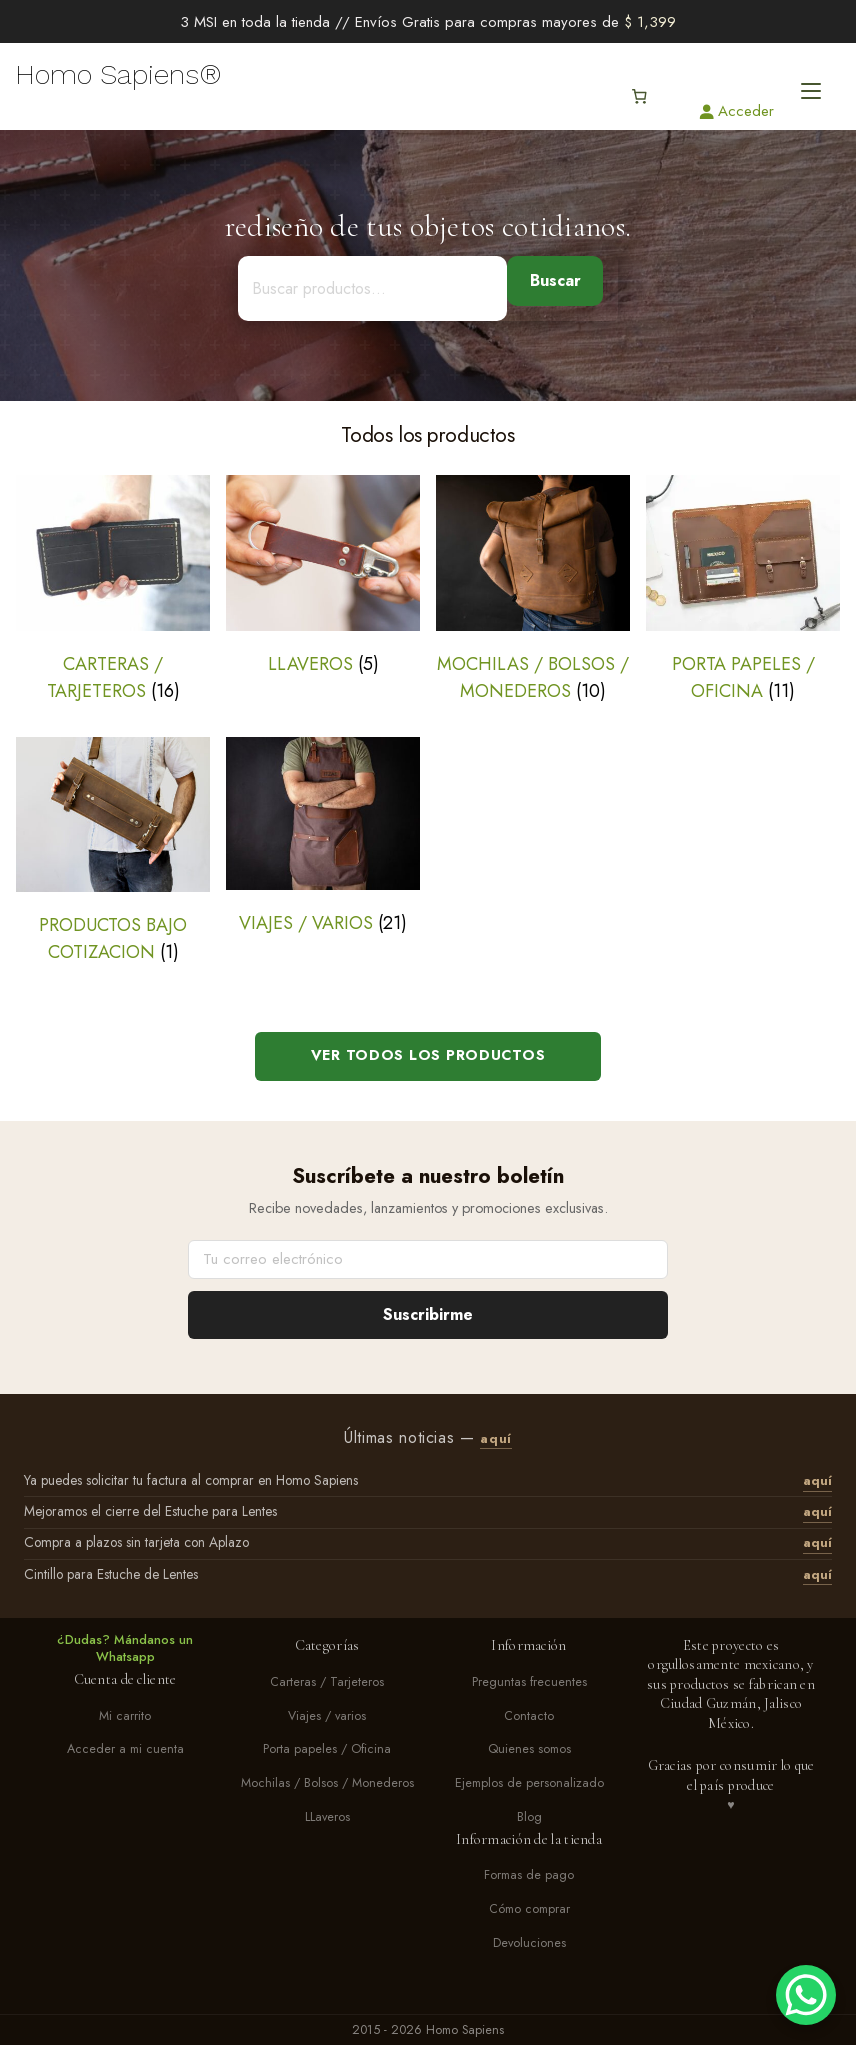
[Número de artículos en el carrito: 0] (639, 97)
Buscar (555, 280)
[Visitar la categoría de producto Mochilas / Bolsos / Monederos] (533, 589)
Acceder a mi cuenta (125, 1749)
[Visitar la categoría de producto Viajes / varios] (323, 837)
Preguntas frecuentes (529, 1682)
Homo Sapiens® (118, 75)
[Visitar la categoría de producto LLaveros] (323, 576)
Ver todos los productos (428, 1055)
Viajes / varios (327, 1716)
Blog (529, 1817)
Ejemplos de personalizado (529, 1783)
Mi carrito (125, 1716)
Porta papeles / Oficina (327, 1749)
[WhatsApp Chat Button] (806, 1995)
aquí (496, 1439)
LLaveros (327, 1817)
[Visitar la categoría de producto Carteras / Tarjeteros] (113, 589)
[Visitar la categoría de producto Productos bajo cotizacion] (113, 851)
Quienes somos (529, 1749)
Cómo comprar (529, 1909)
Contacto (529, 1716)
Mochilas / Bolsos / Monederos (327, 1783)
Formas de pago (529, 1875)
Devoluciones (529, 1943)
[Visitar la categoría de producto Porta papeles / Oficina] (743, 589)
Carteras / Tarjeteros (327, 1682)
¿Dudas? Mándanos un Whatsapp (125, 1649)
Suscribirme (428, 1314)
